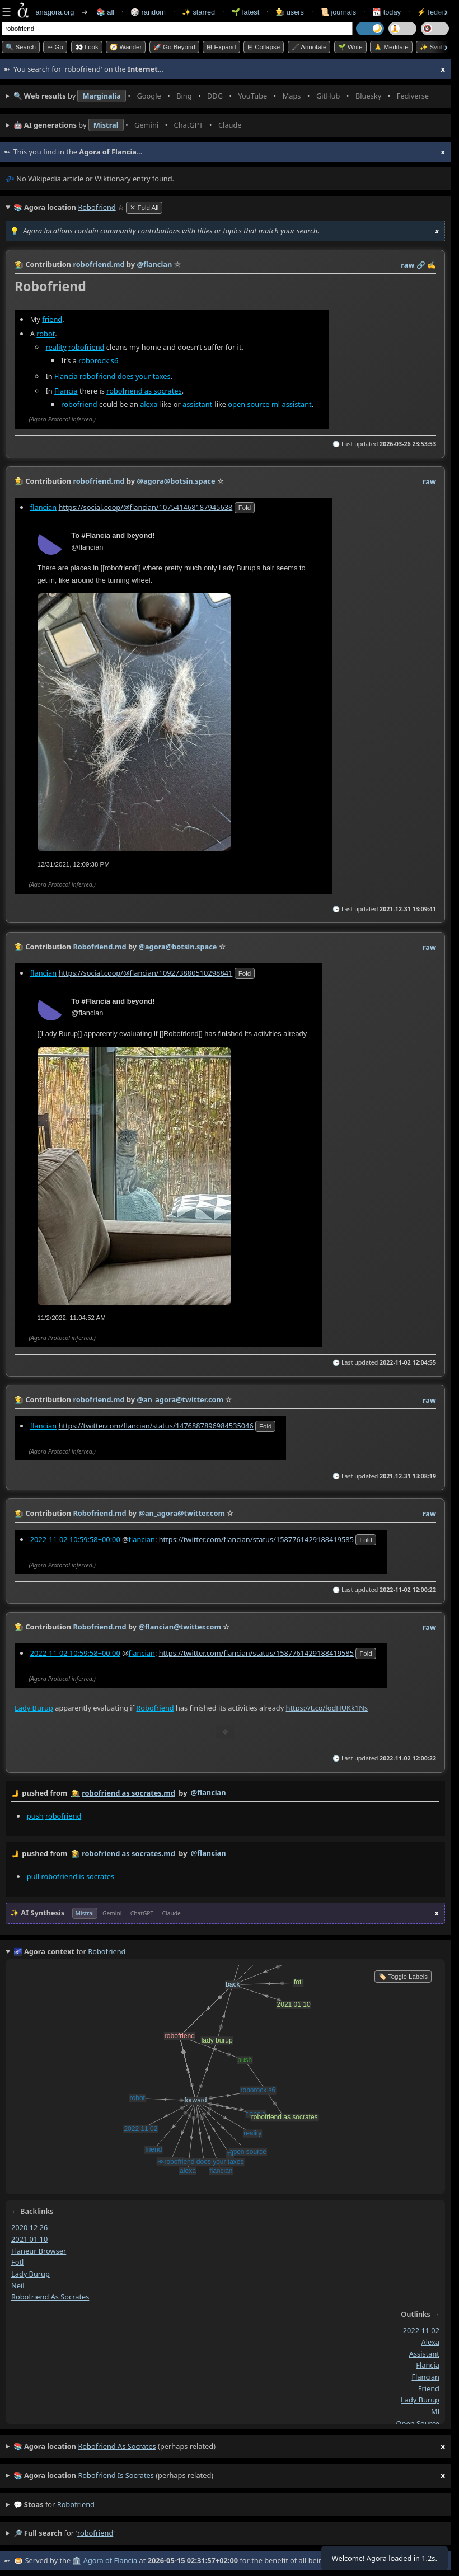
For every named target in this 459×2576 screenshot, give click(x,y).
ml (275, 404)
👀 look (87, 47)
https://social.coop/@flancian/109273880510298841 (145, 972)
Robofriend (155, 1708)
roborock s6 (98, 360)
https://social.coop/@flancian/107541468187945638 (145, 507)
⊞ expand (221, 47)
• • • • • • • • (223, 96)
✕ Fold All (144, 207)
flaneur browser (38, 2251)
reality (56, 346)
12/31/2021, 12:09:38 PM (74, 864)
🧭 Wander (126, 47)
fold (244, 507)
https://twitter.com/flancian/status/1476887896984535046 (155, 1426)
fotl (17, 2262)
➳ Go (55, 47)
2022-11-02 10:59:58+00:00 (75, 1539)
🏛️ (76, 2560)
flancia (427, 2365)
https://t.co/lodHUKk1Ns (327, 1708)
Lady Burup (34, 1708)
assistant (197, 404)
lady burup (30, 2274)
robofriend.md (98, 264)
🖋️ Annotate (309, 47)
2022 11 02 (421, 2330)
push (35, 1816)
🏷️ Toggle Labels (403, 1976)
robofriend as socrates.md (128, 1793)
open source (248, 404)
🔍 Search (21, 47)
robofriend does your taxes (124, 376)
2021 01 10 (29, 2239)
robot (45, 333)
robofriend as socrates (144, 390)
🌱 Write (350, 47)
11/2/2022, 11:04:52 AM (72, 1317)
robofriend (86, 346)
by (225, 1793)
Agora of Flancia (110, 2560)
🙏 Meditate (391, 47)
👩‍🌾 (19, 264)
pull (33, 1876)
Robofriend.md (99, 947)
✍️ (431, 265)
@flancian (208, 1792)
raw (407, 265)
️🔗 (420, 265)
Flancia (66, 376)
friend (52, 318)
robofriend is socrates (77, 1876)
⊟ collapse (263, 47)
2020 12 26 (29, 2227)
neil (18, 2285)
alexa (148, 404)
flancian (43, 507)
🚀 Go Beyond (174, 47)
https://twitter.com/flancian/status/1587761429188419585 (256, 1539)
